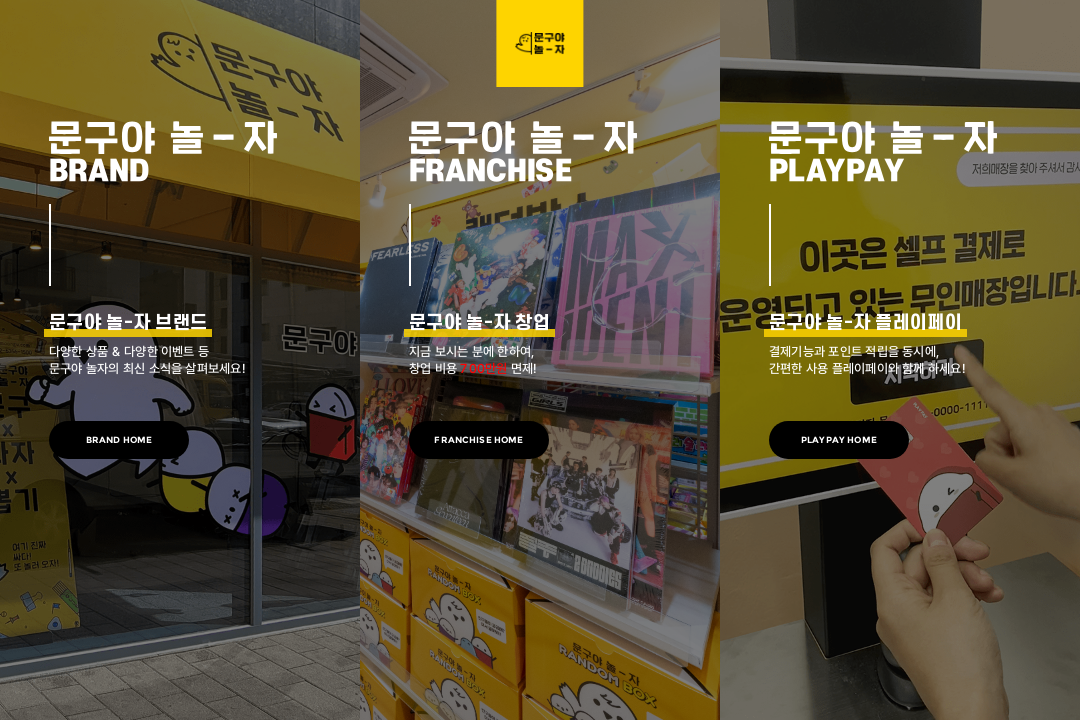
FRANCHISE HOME (478, 439)
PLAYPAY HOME (839, 439)
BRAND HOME (119, 439)
